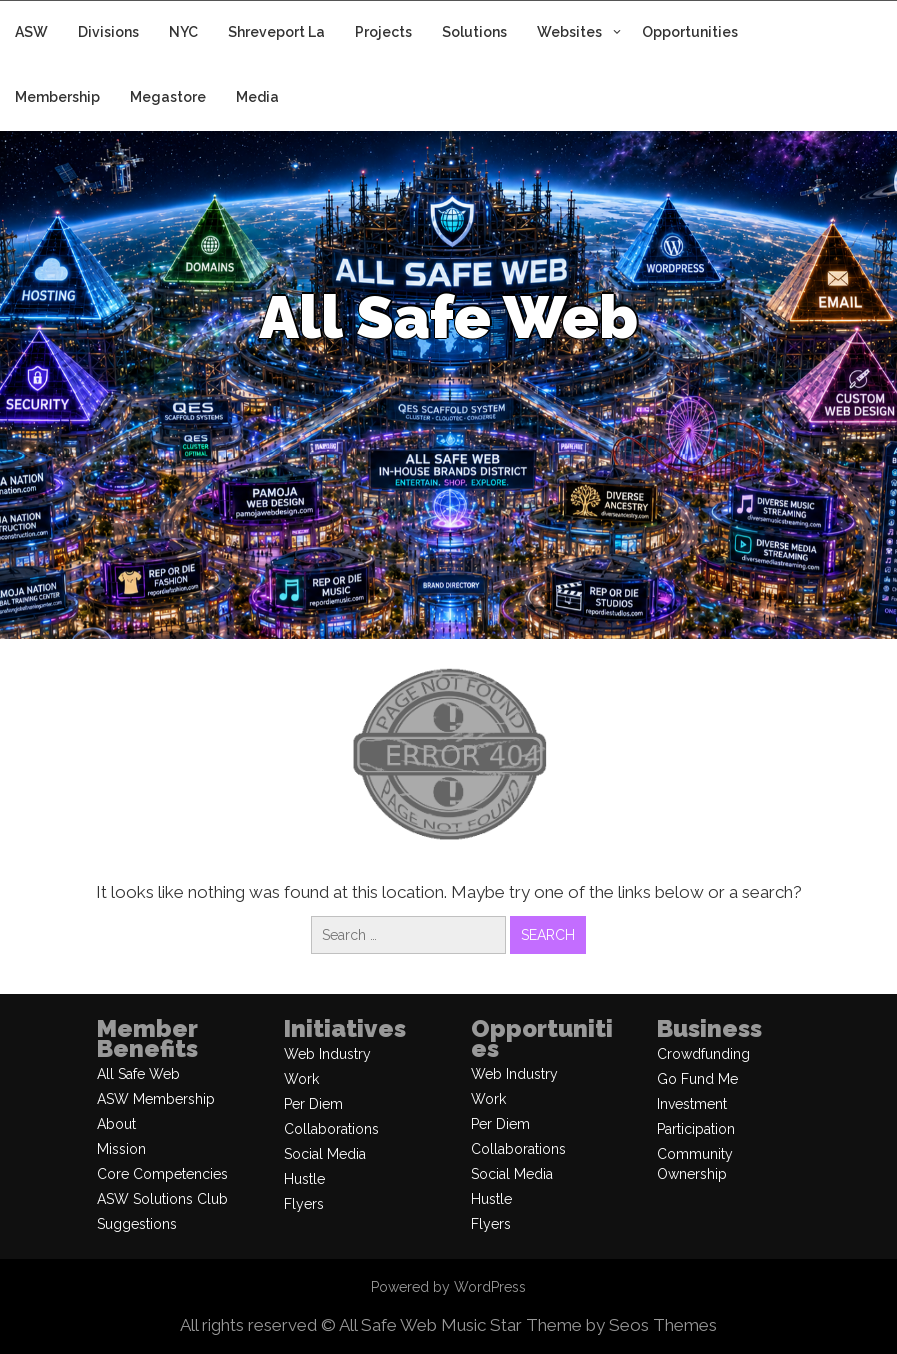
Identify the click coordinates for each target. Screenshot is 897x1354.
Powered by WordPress (448, 1287)
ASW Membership (156, 1099)
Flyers (304, 1204)
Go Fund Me (697, 1079)
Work (301, 1079)
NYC (183, 32)
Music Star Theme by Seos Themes (579, 1325)
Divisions (108, 32)
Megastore (168, 97)
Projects (383, 32)
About (116, 1124)
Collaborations (331, 1129)
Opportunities (690, 32)
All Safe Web (138, 1074)
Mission (121, 1149)
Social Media (325, 1154)
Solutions (474, 32)
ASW (31, 32)
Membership (57, 97)
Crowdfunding (703, 1054)
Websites (569, 32)
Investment (692, 1104)
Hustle (304, 1179)
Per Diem (313, 1104)
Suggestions (137, 1224)
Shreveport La (276, 32)
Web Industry (327, 1054)
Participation (696, 1129)
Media (257, 97)
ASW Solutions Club (162, 1199)
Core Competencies (162, 1174)
